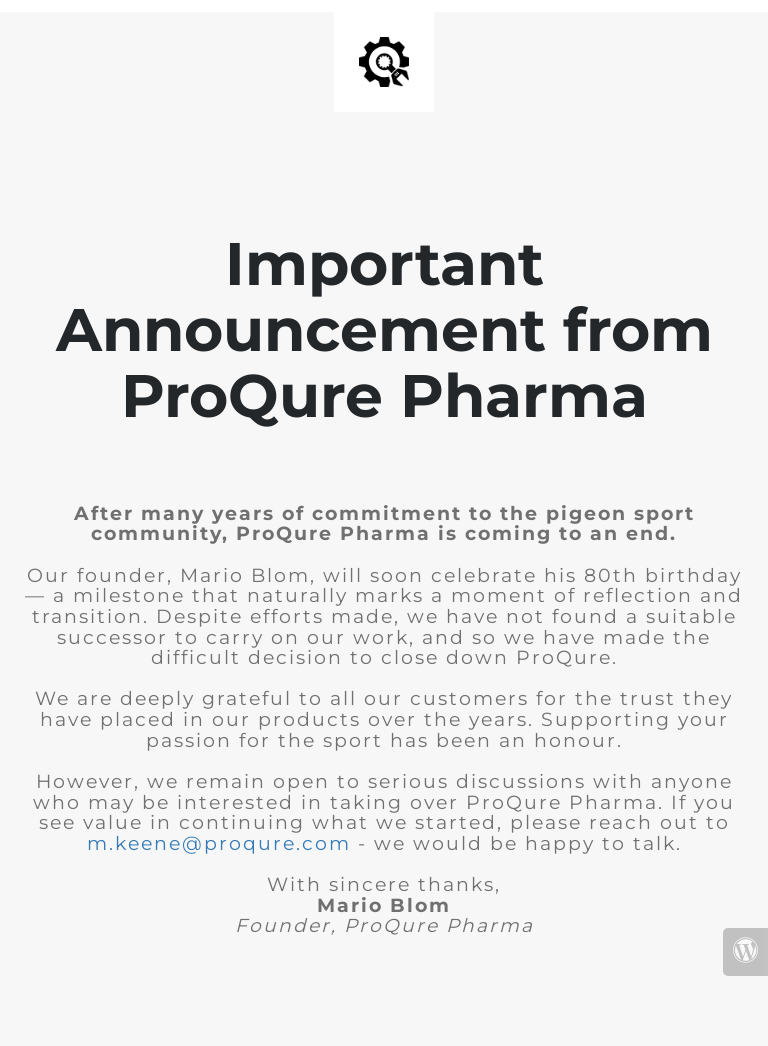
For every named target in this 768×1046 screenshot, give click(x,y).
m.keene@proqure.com (219, 843)
